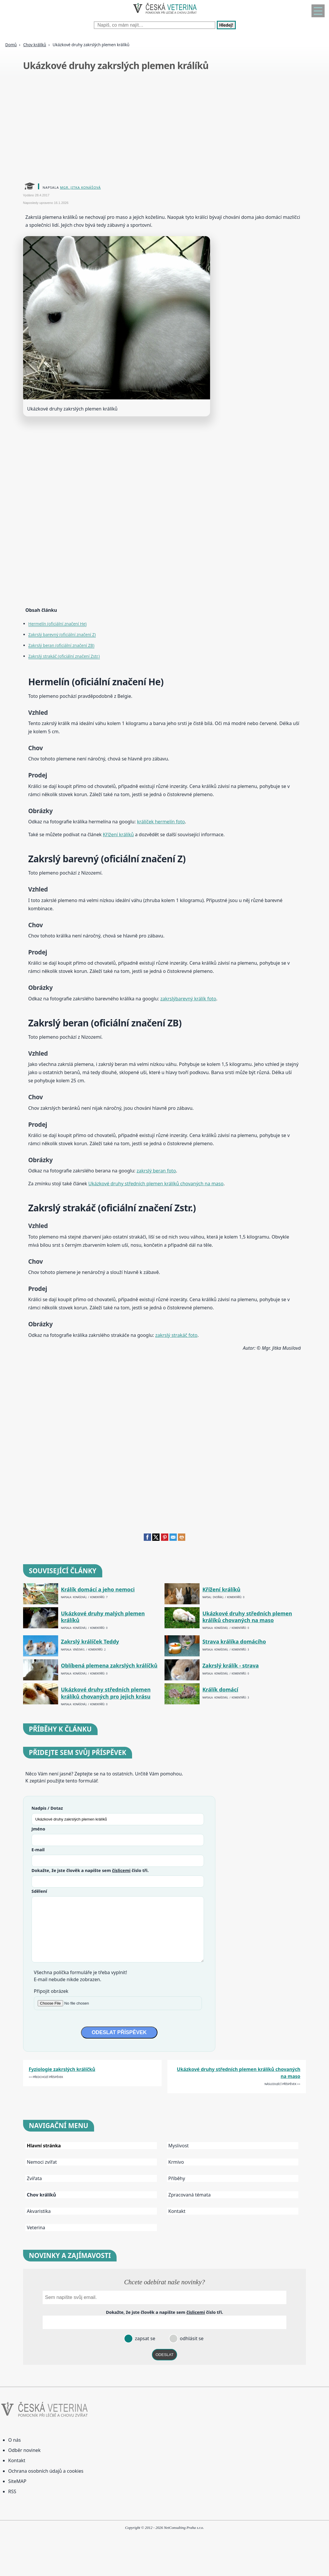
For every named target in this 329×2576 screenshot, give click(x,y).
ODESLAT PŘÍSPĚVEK (119, 2032)
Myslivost (178, 2145)
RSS (12, 2491)
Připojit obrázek (51, 1991)
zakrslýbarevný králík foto (188, 998)
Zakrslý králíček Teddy (90, 1641)
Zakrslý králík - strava (230, 1665)
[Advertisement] (164, 128)
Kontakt (177, 2211)
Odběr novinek (24, 2450)
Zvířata (34, 2178)
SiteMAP (17, 2481)
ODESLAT (164, 2354)
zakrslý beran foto (156, 1170)
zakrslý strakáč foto (176, 1335)
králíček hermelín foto (161, 821)
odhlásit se (191, 2338)
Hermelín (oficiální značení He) (57, 623)
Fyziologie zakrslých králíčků (62, 2069)
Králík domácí (220, 1689)
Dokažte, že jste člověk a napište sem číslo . (90, 1870)
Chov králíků (34, 44)
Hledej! (226, 25)
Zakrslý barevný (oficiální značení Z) (62, 634)
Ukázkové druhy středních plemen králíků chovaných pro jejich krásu (105, 1693)
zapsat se (144, 2338)
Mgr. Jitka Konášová (80, 187)
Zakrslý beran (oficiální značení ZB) (61, 645)
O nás (14, 2440)
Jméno (38, 1829)
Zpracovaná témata (189, 2195)
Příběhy (176, 2178)
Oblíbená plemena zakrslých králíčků (109, 1665)
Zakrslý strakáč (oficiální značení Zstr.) (64, 656)
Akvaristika (39, 2211)
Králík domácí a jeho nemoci (97, 1589)
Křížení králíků (118, 834)
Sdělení (39, 1891)
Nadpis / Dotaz (47, 1808)
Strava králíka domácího (234, 1641)
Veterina (36, 2227)
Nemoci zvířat (42, 2162)
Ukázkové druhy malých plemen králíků (103, 1617)
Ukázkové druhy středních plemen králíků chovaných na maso (156, 1183)
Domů (11, 44)
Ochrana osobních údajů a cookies (45, 2471)
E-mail (38, 1849)
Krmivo (176, 2162)
